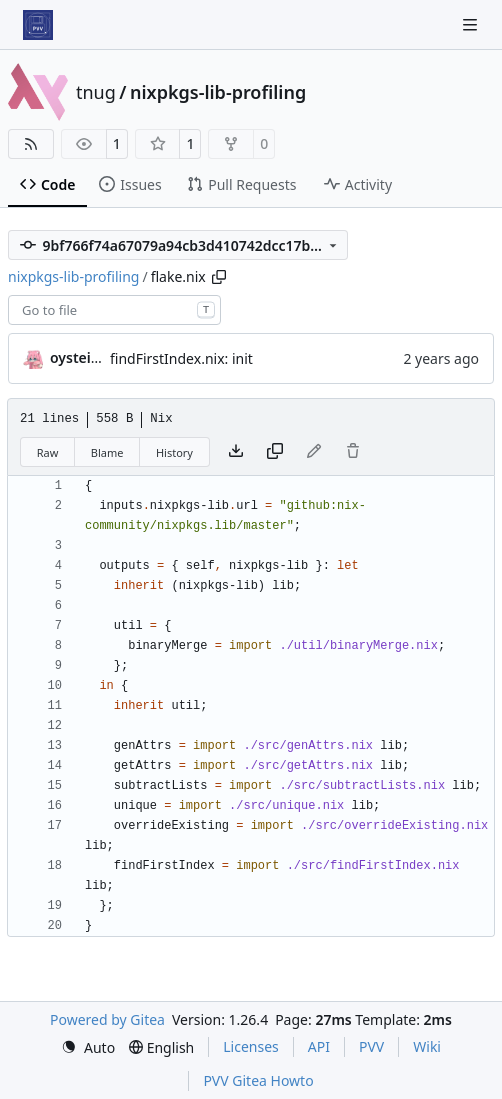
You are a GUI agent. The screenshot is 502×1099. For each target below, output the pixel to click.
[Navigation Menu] (472, 24)
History (174, 452)
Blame (107, 452)
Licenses (251, 1046)
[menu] (88, 1047)
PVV (371, 1046)
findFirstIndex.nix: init (181, 358)
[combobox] (114, 310)
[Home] (38, 25)
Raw (48, 452)
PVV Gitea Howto (258, 1080)
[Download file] (236, 452)
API (319, 1046)
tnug (96, 92)
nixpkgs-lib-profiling (218, 92)
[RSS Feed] (31, 144)
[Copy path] (219, 277)
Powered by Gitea (107, 1019)
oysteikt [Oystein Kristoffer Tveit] (77, 357)
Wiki (427, 1046)
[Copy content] (275, 452)
